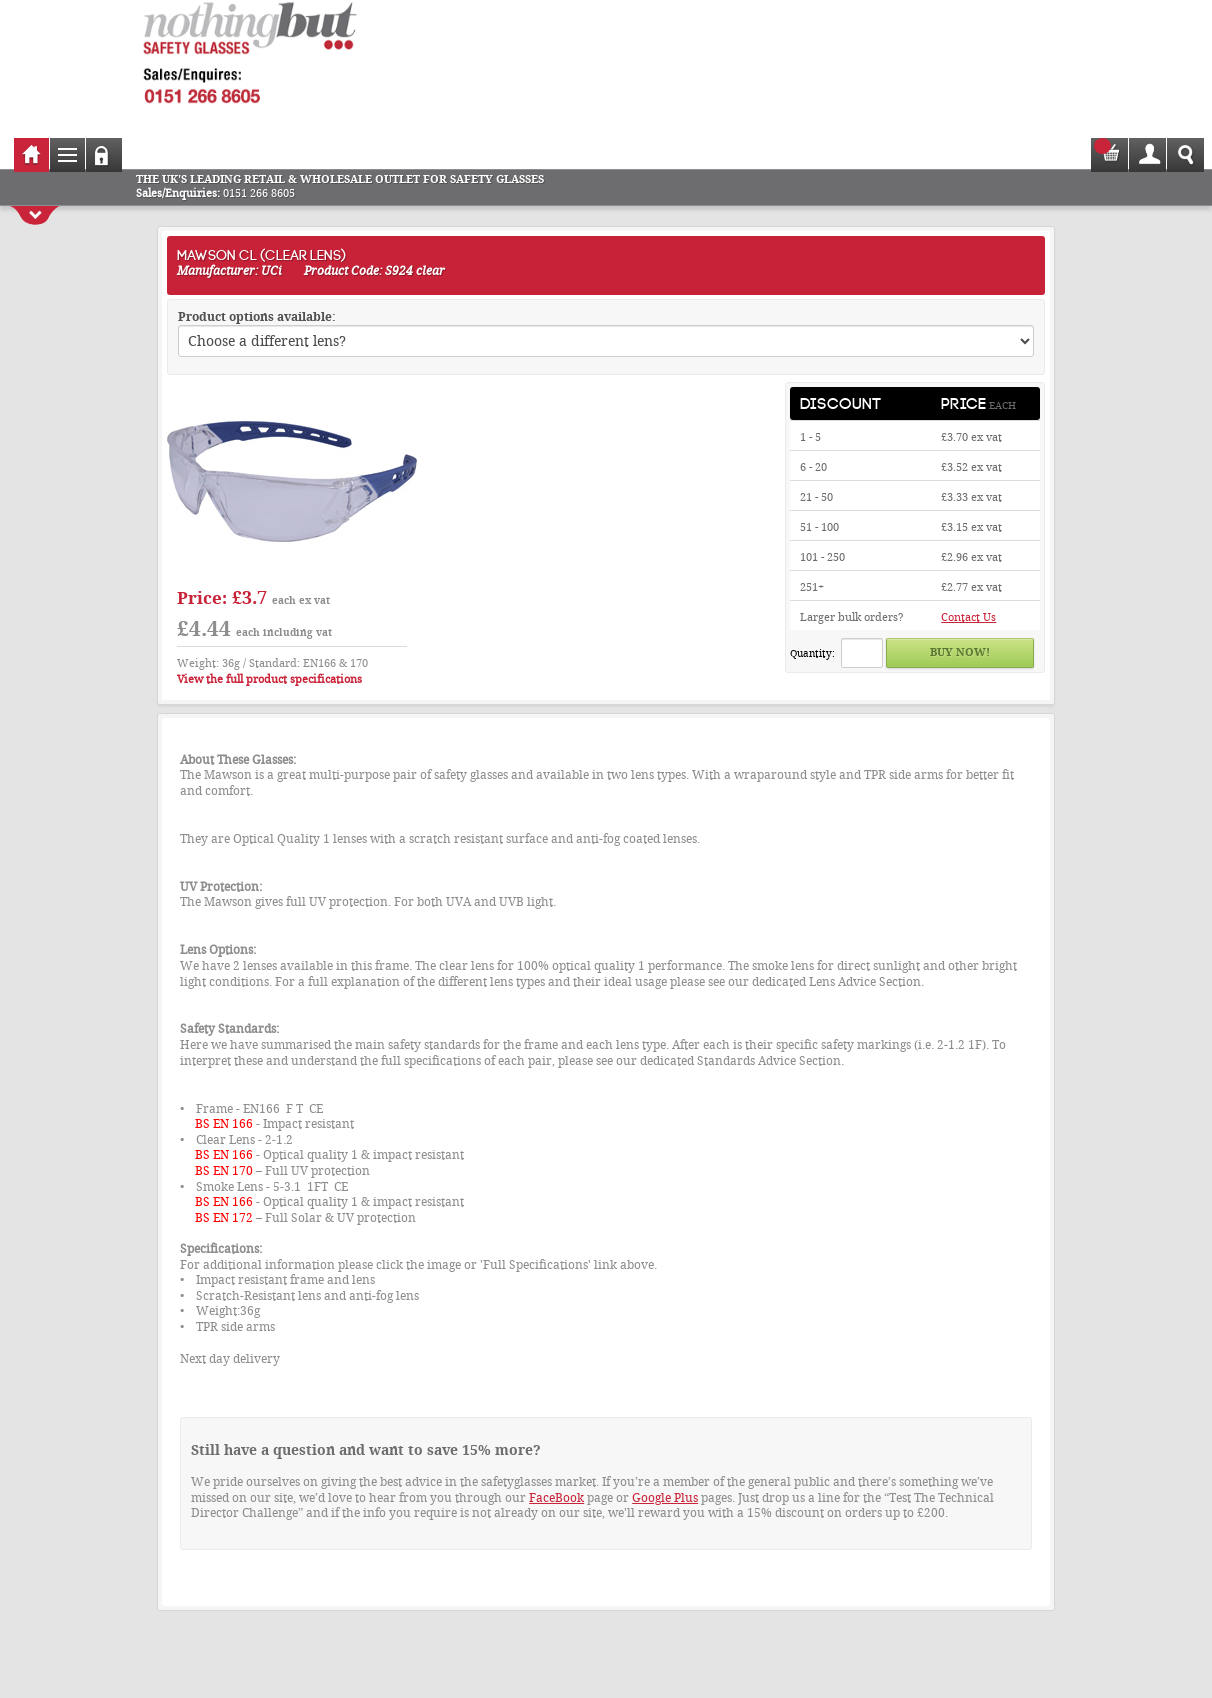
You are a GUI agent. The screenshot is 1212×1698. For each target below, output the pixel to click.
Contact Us (968, 617)
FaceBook (556, 1498)
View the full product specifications (269, 679)
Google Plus (665, 1498)
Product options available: (257, 317)
